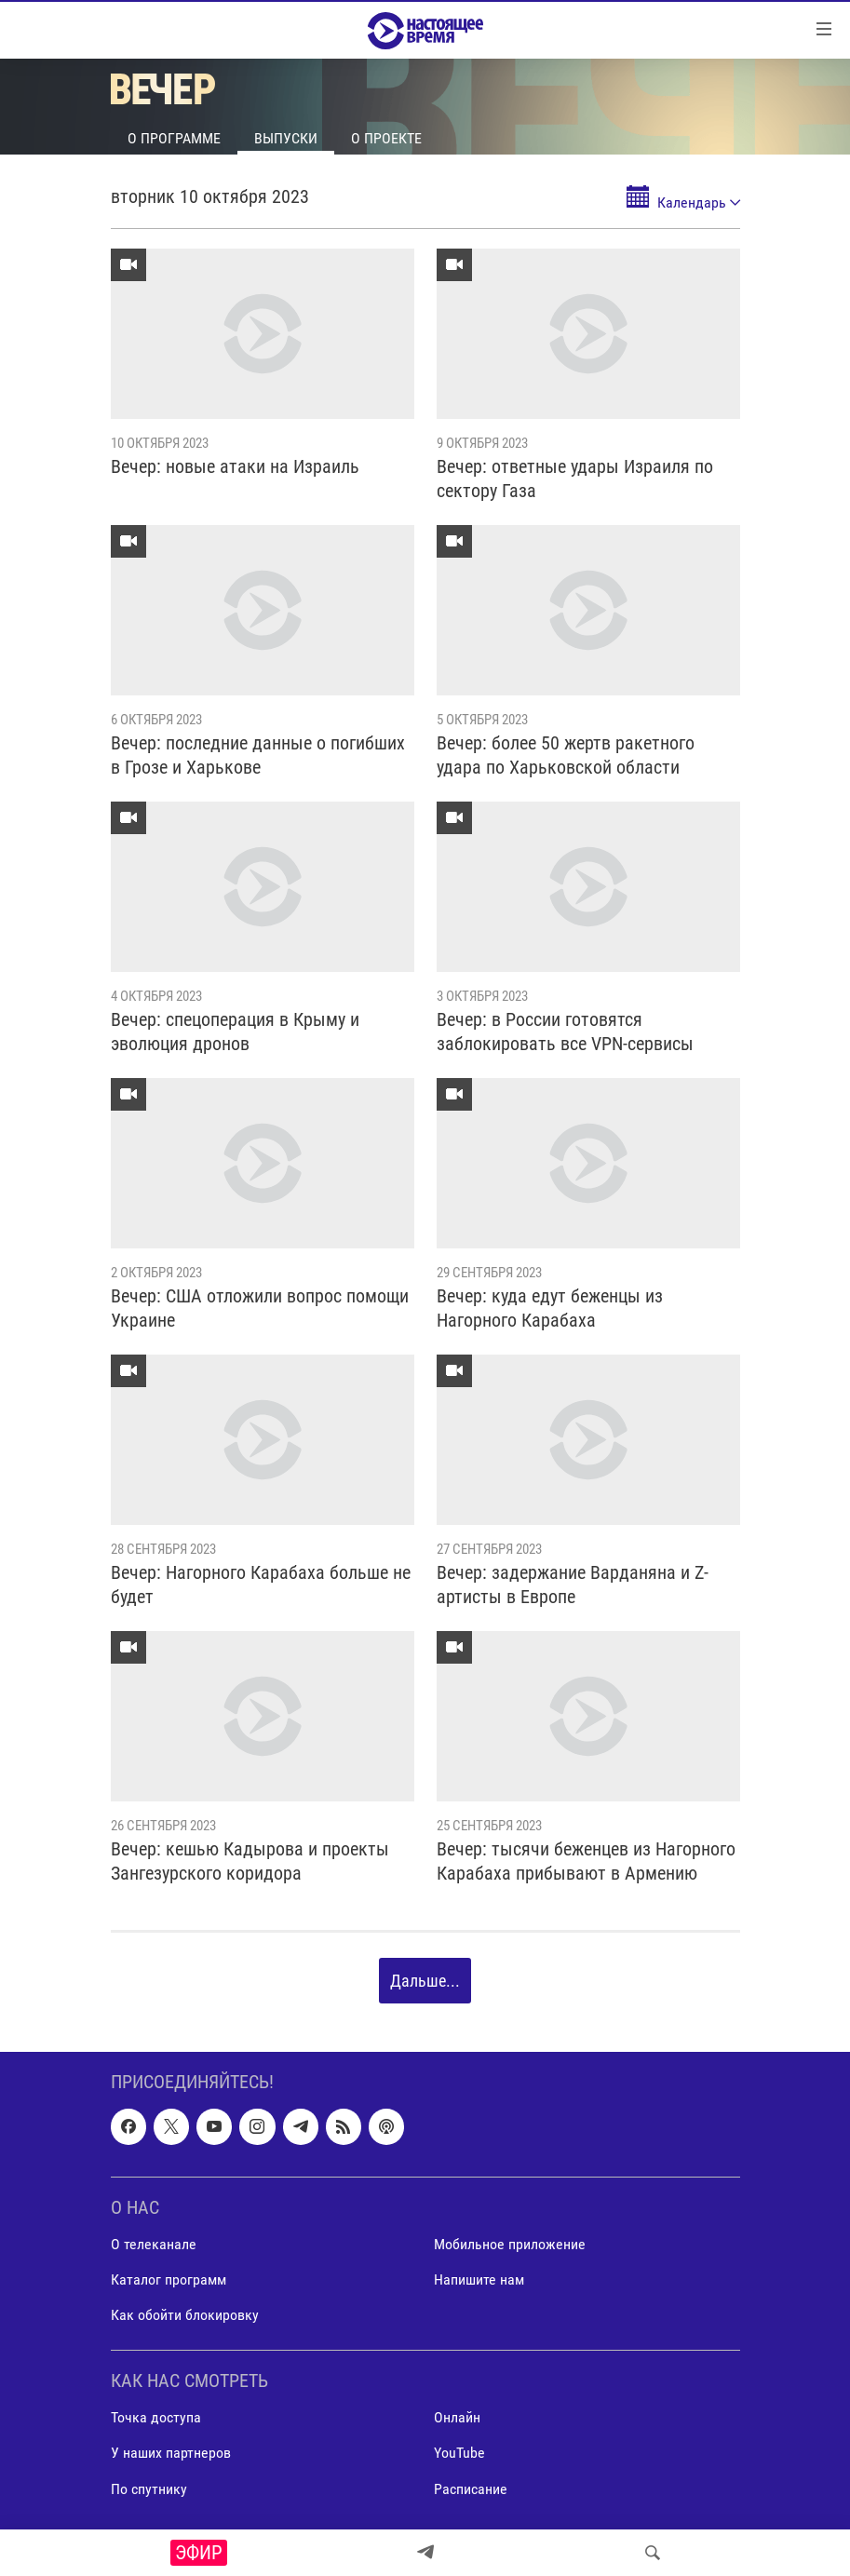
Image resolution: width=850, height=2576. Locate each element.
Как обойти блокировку (185, 2315)
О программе (174, 138)
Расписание (470, 2489)
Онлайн (457, 2418)
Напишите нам (479, 2279)
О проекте (386, 138)
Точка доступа (156, 2418)
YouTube (459, 2453)
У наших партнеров (171, 2453)
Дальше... (425, 1980)
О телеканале (153, 2244)
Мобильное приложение (510, 2244)
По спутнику (149, 2489)
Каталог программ (168, 2279)
